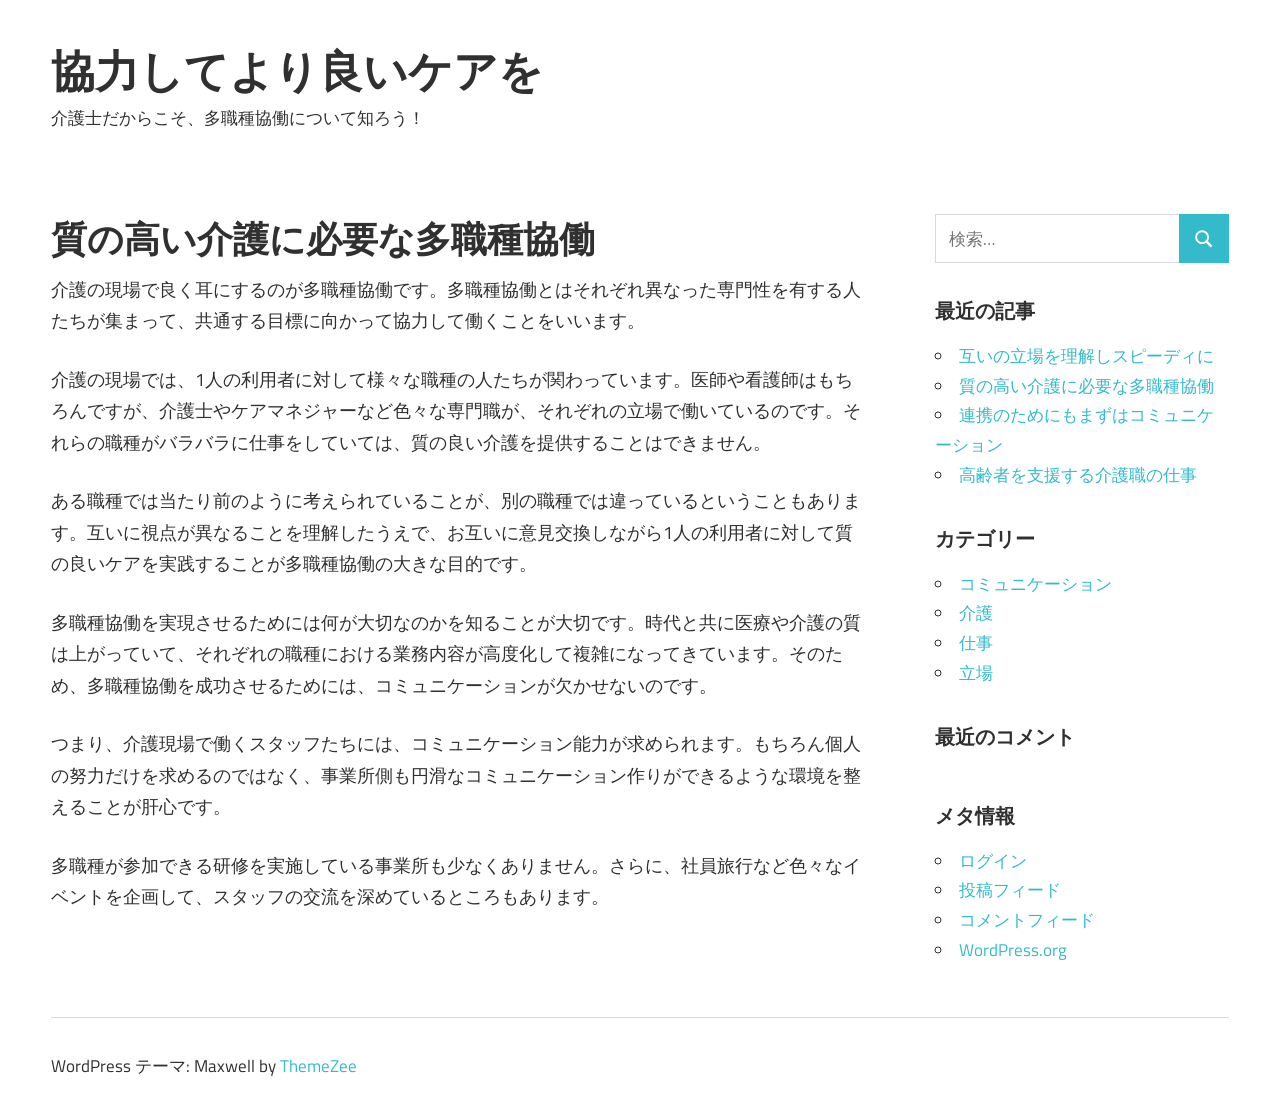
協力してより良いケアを (297, 71)
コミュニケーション (1035, 584)
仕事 (976, 643)
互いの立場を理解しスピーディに (1086, 356)
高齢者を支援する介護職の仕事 (1078, 475)
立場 (976, 673)
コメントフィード (1027, 920)
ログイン (993, 861)
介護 (976, 613)
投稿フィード (1010, 890)
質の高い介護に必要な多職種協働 (1086, 386)
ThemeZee (318, 1066)
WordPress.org (1013, 950)
